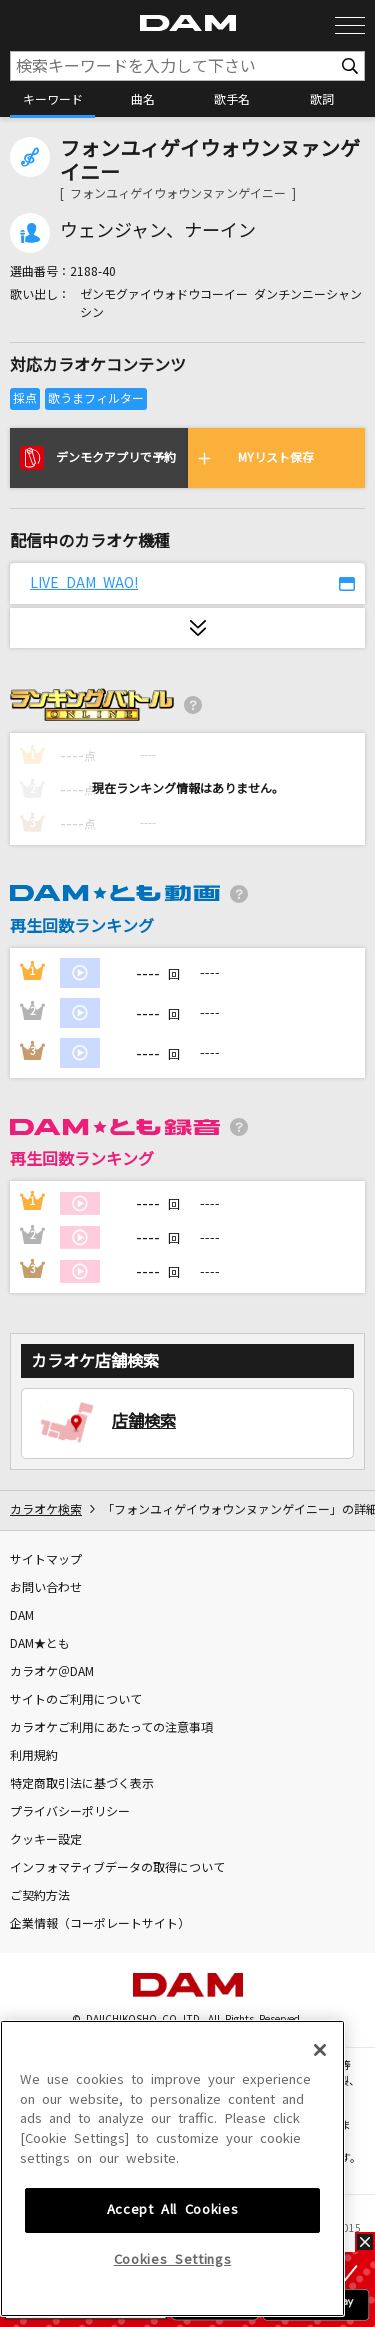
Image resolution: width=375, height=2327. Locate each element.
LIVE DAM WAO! (84, 583)
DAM (22, 1616)
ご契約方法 (40, 1896)
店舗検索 (144, 1421)
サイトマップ (46, 1560)
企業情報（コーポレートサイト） (100, 1924)
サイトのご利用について (76, 1700)
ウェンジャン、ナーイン (158, 231)
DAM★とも (40, 1644)
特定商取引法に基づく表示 (82, 1784)
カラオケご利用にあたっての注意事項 (111, 1728)
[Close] (320, 2186)
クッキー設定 (46, 1840)
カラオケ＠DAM (52, 1672)
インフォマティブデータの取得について (117, 1868)
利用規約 (34, 1756)
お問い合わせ (46, 1588)
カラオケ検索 (46, 1510)
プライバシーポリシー (70, 1812)
